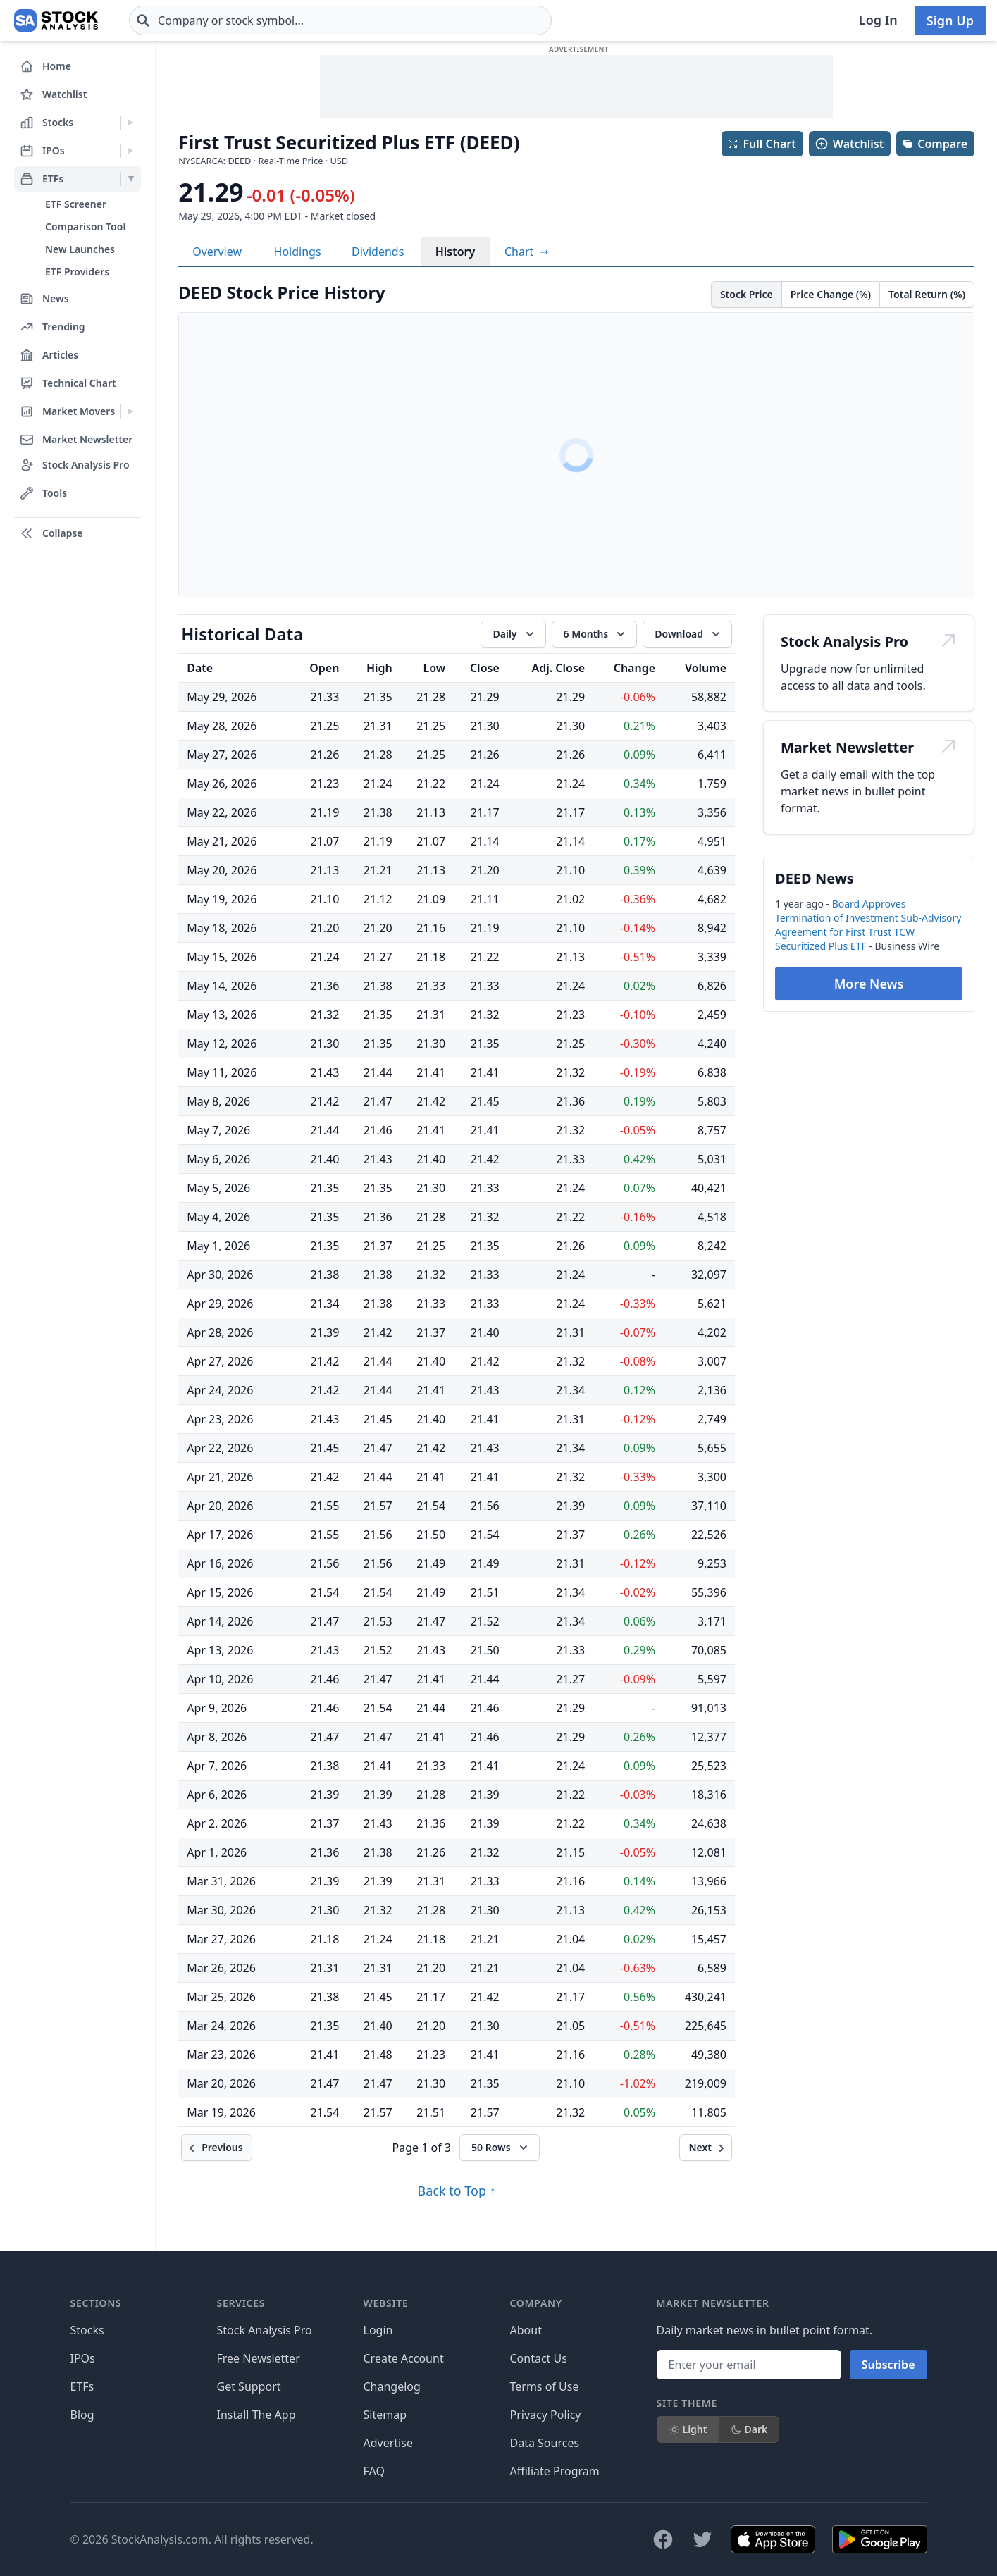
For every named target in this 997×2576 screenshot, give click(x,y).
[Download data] (687, 634)
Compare (934, 143)
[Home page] (14, 20)
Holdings (297, 251)
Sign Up (950, 20)
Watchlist (849, 143)
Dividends (378, 251)
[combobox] (256, 20)
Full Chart (761, 143)
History (455, 251)
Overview (217, 251)
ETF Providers (77, 271)
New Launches (80, 249)
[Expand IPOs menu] (130, 151)
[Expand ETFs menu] (130, 179)
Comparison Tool (85, 226)
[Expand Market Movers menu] (130, 411)
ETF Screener (75, 204)
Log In (878, 19)
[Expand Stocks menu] (130, 123)
